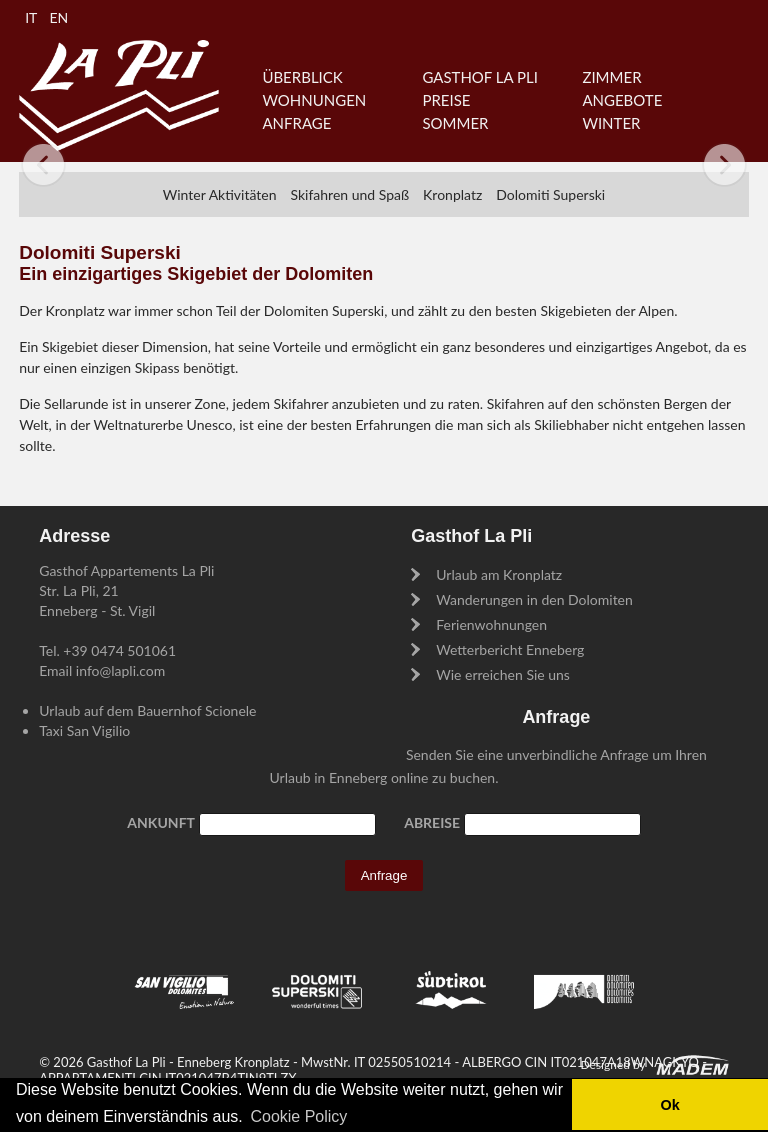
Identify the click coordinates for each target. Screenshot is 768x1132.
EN (58, 17)
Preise (446, 100)
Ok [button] (669, 1105)
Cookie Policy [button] (298, 1116)
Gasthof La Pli (480, 77)
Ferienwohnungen (491, 624)
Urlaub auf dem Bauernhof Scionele (147, 710)
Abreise (432, 822)
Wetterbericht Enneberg (510, 649)
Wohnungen (314, 100)
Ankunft (161, 822)
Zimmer (611, 77)
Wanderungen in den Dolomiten (534, 599)
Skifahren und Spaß (349, 194)
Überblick (302, 77)
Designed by (613, 1064)
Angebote (622, 100)
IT (31, 17)
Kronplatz (452, 194)
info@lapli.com (120, 670)
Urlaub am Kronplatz (499, 574)
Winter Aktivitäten (220, 194)
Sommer (455, 123)
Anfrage (296, 123)
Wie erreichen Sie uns (503, 674)
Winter (611, 123)
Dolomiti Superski (550, 194)
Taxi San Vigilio (84, 730)
